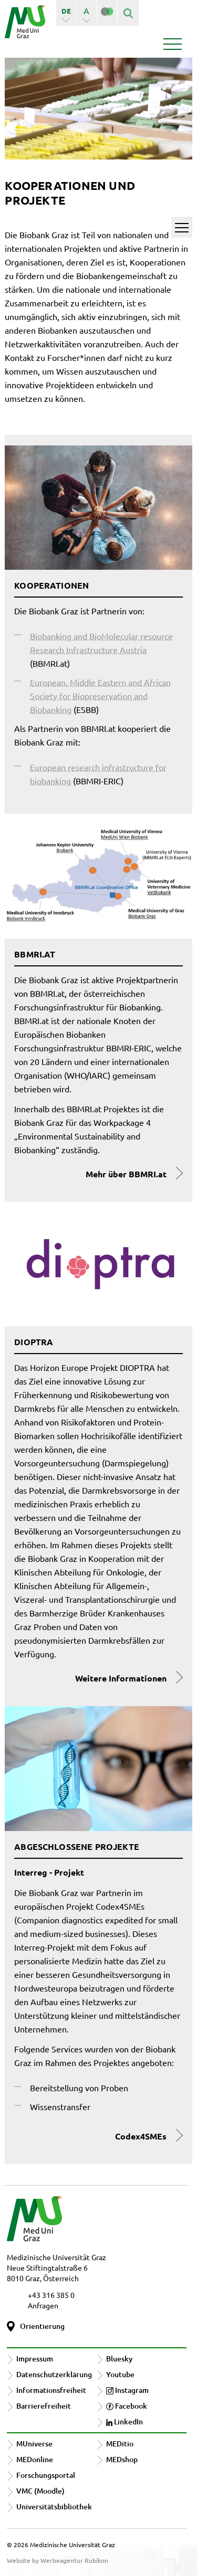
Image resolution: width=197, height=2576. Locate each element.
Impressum (34, 2359)
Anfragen (43, 2305)
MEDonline (34, 2459)
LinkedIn (124, 2421)
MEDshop (122, 2459)
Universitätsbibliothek (54, 2506)
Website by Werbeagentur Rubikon (57, 2560)
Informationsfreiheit (51, 2390)
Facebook (126, 2406)
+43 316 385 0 (51, 2295)
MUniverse (34, 2444)
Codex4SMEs (141, 2136)
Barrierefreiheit (43, 2406)
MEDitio (119, 2444)
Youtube (120, 2374)
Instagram (127, 2390)
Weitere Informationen (121, 1678)
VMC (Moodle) (40, 2491)
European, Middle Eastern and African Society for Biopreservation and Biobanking (100, 696)
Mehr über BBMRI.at (126, 1173)
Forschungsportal (45, 2475)
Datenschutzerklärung (54, 2374)
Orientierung (42, 2326)
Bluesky (119, 2359)
